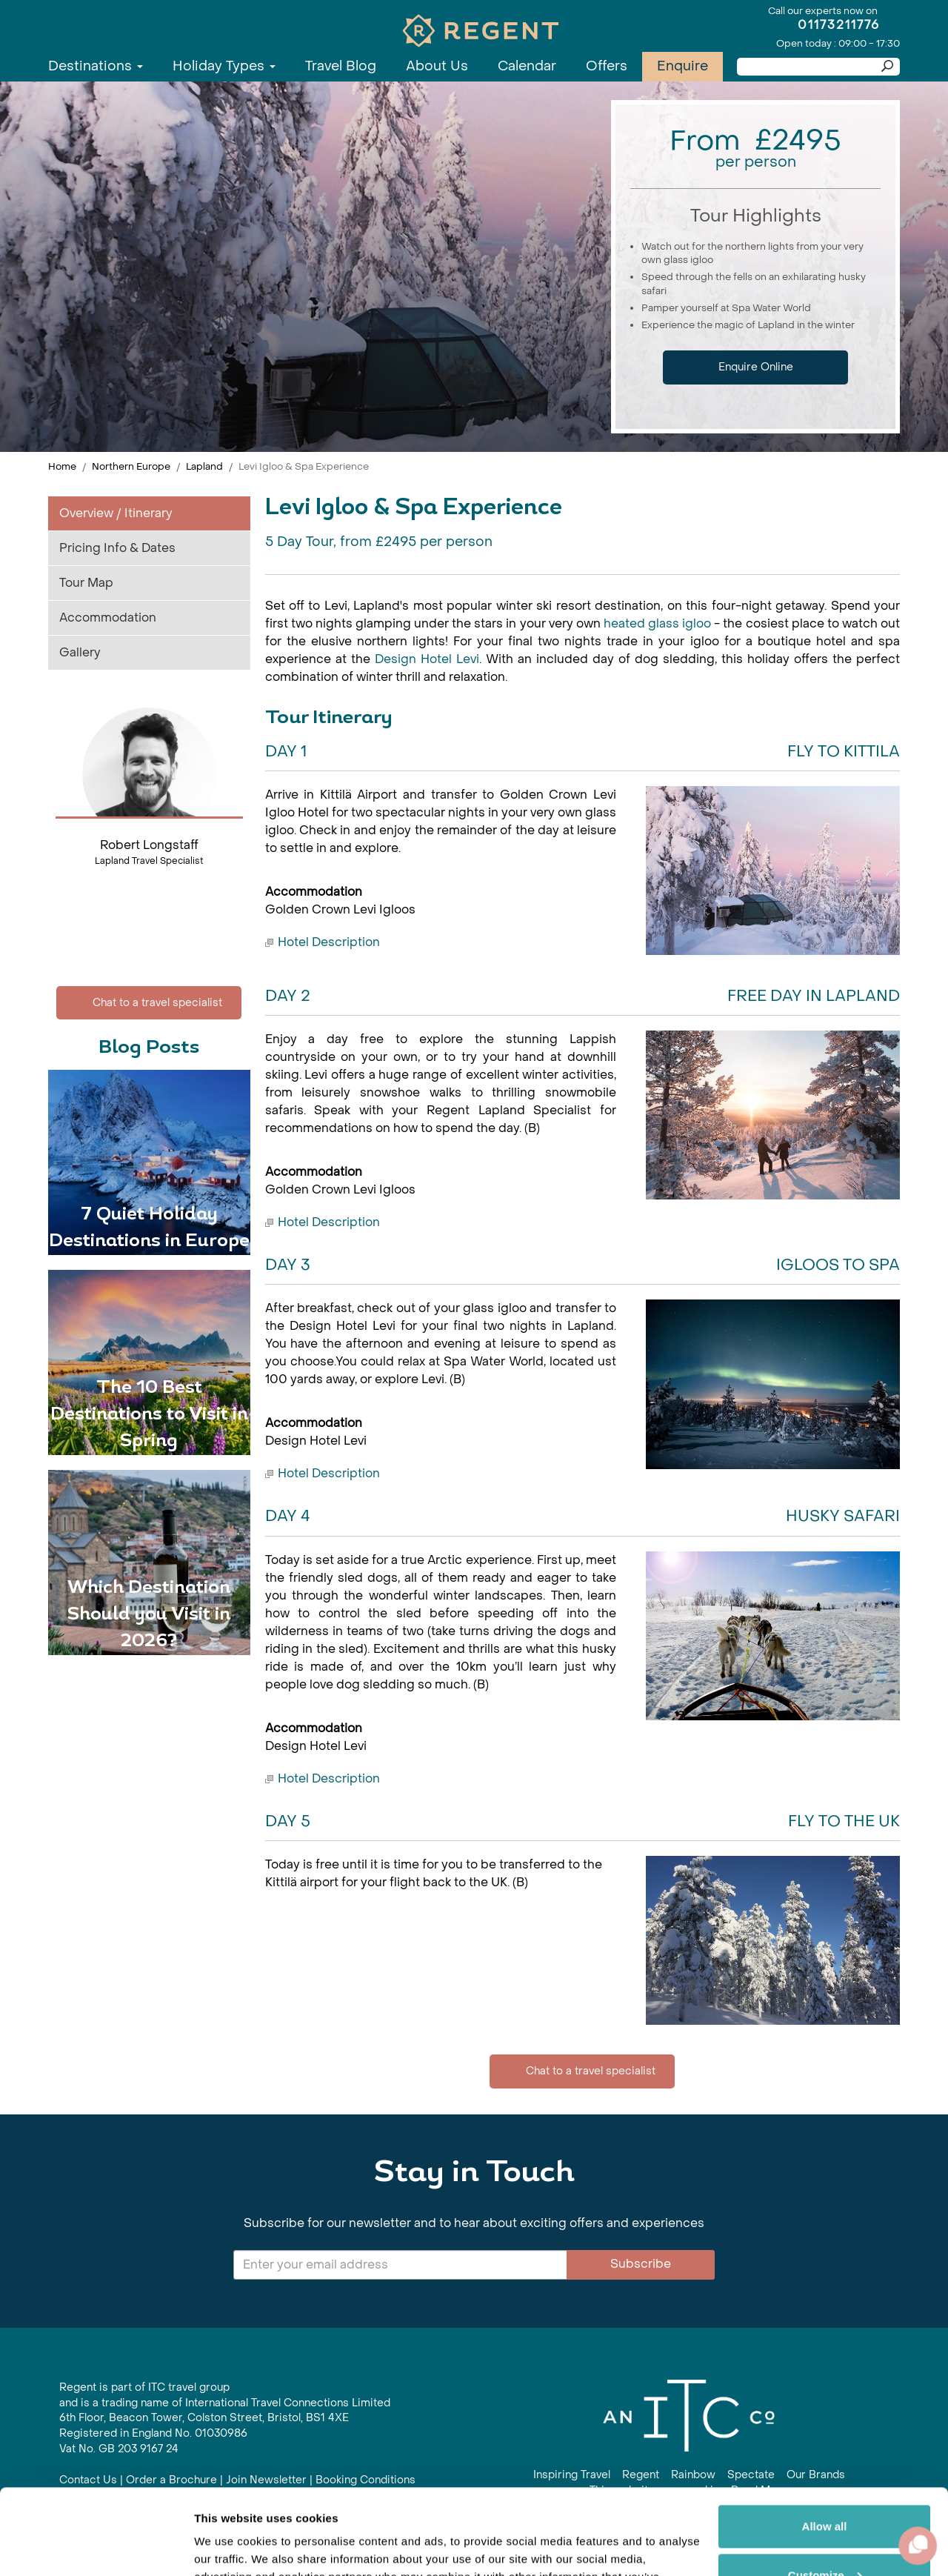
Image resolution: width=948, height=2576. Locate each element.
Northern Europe (131, 466)
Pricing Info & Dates (117, 548)
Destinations (95, 66)
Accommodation (107, 617)
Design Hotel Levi (427, 659)
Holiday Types (224, 66)
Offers (606, 66)
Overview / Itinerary (116, 513)
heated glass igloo (657, 623)
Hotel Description (329, 942)
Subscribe (640, 2264)
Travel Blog (340, 66)
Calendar (527, 66)
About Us (437, 66)
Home (62, 466)
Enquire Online (755, 367)
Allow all (824, 2438)
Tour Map (86, 582)
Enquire (682, 66)
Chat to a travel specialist (149, 1003)
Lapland (204, 466)
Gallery (80, 652)
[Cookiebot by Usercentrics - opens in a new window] (96, 2547)
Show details (228, 2546)
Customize (825, 2486)
